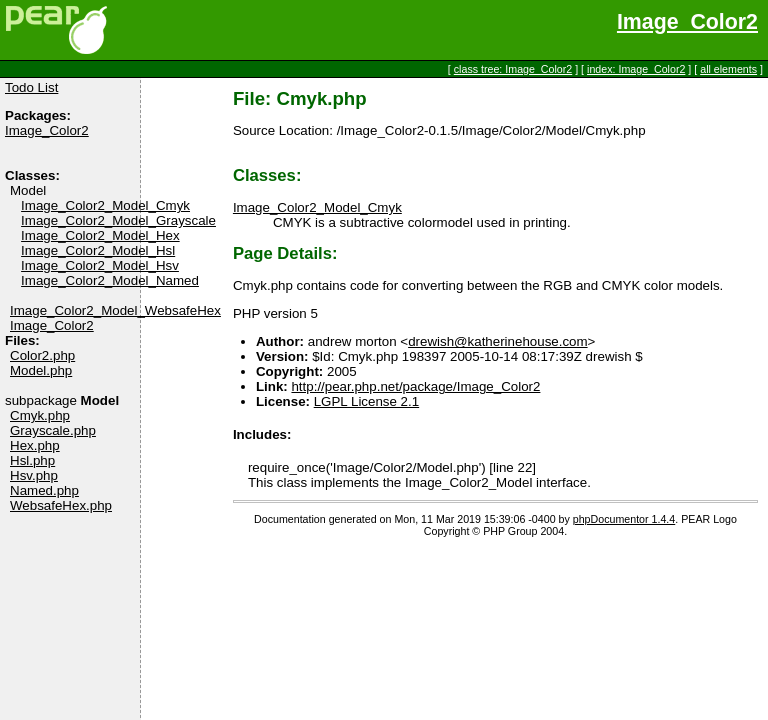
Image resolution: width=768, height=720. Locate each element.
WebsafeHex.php (61, 505)
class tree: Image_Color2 (513, 69)
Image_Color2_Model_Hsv (100, 265)
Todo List (31, 87)
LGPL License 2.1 (366, 401)
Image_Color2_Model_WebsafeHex (115, 310)
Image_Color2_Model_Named (110, 280)
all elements (728, 69)
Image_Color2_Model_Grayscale (118, 220)
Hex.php (35, 445)
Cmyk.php (40, 415)
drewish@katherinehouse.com (497, 341)
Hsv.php (34, 475)
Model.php (41, 370)
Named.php (44, 490)
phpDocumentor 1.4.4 (624, 519)
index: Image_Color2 (636, 69)
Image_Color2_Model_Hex (100, 235)
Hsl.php (32, 460)
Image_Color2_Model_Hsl (98, 250)
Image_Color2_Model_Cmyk (105, 205)
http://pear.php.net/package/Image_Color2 (415, 386)
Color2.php (42, 355)
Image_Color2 (687, 22)
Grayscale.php (53, 430)
